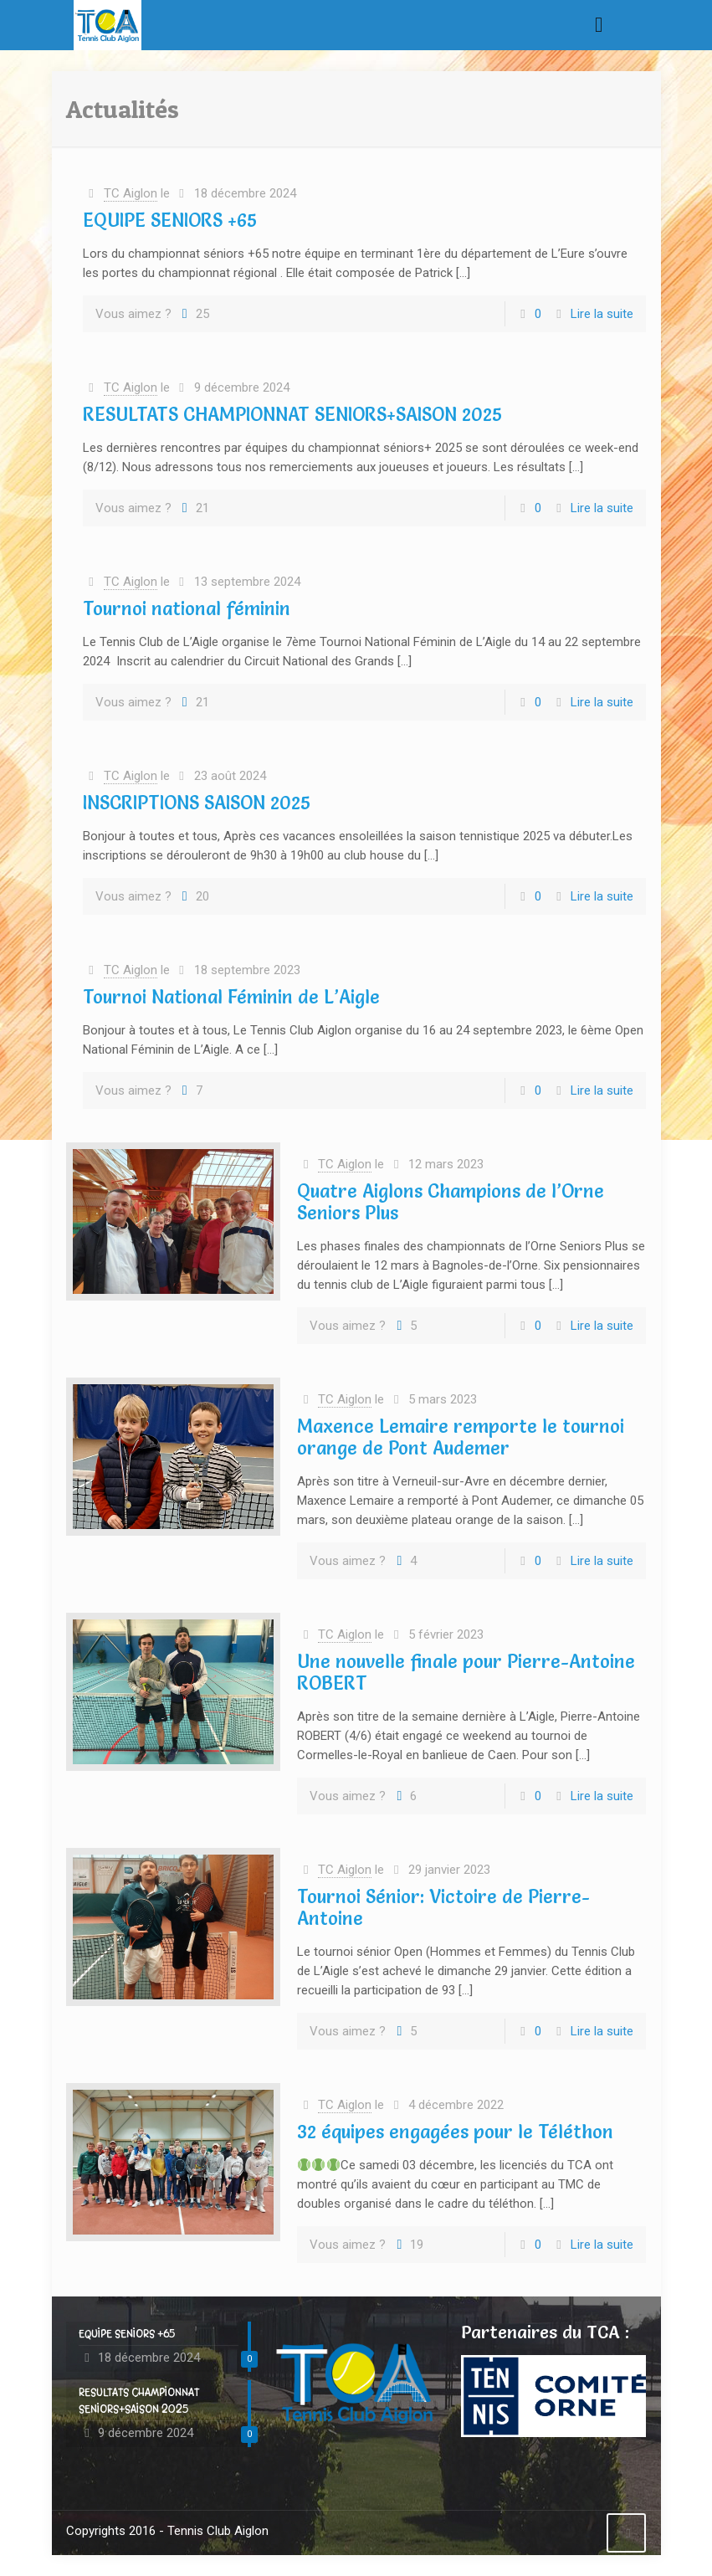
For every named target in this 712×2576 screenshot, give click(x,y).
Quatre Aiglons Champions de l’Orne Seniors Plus (450, 1202)
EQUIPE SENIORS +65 (170, 220)
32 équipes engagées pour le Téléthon (455, 2132)
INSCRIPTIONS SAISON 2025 (196, 803)
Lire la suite (602, 313)
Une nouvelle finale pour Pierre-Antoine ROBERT (466, 1672)
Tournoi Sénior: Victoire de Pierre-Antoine (443, 1908)
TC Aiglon (130, 193)
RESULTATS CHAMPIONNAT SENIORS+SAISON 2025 (292, 414)
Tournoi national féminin (186, 609)
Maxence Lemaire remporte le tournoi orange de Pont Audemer (460, 1437)
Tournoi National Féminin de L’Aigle (231, 997)
